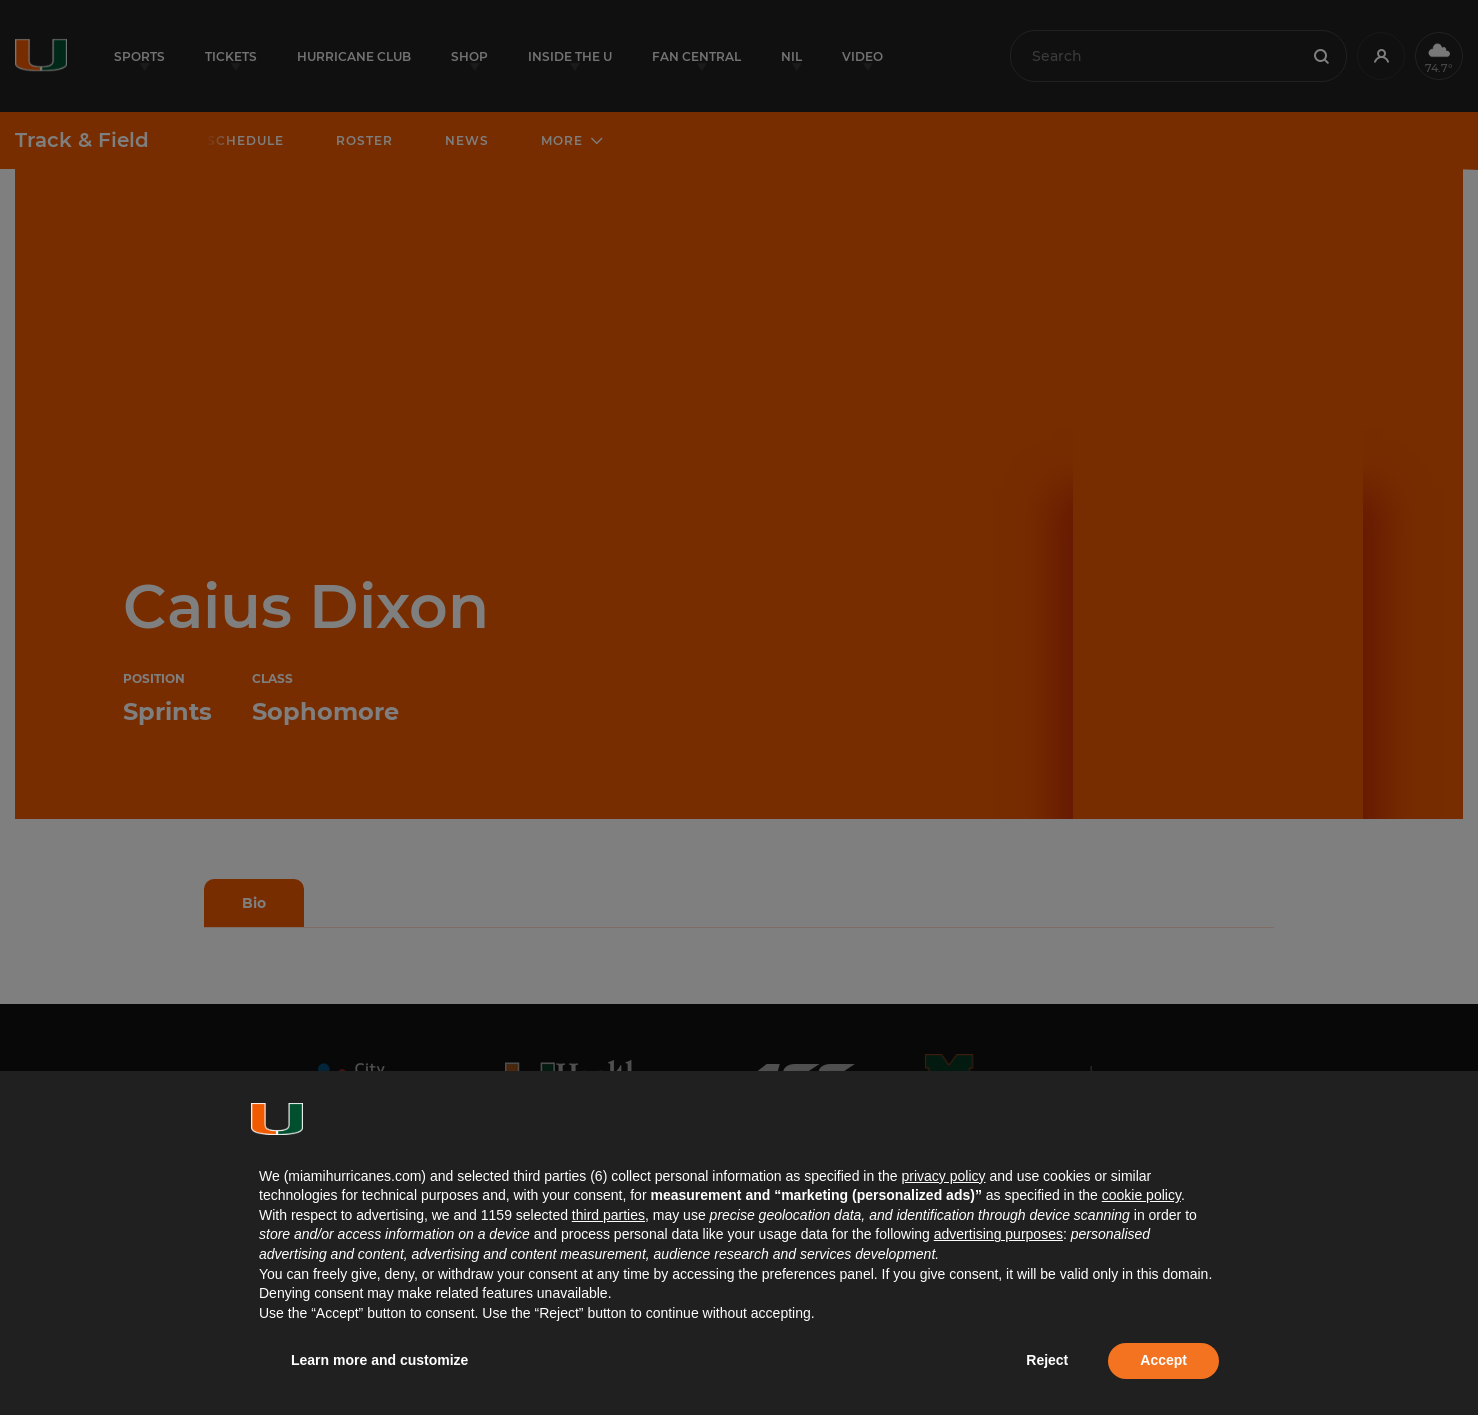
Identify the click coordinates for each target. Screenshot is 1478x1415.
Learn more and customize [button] (379, 1360)
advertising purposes (998, 1234)
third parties (608, 1215)
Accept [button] (1163, 1360)
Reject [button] (1047, 1360)
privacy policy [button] (943, 1176)
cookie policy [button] (1141, 1195)
